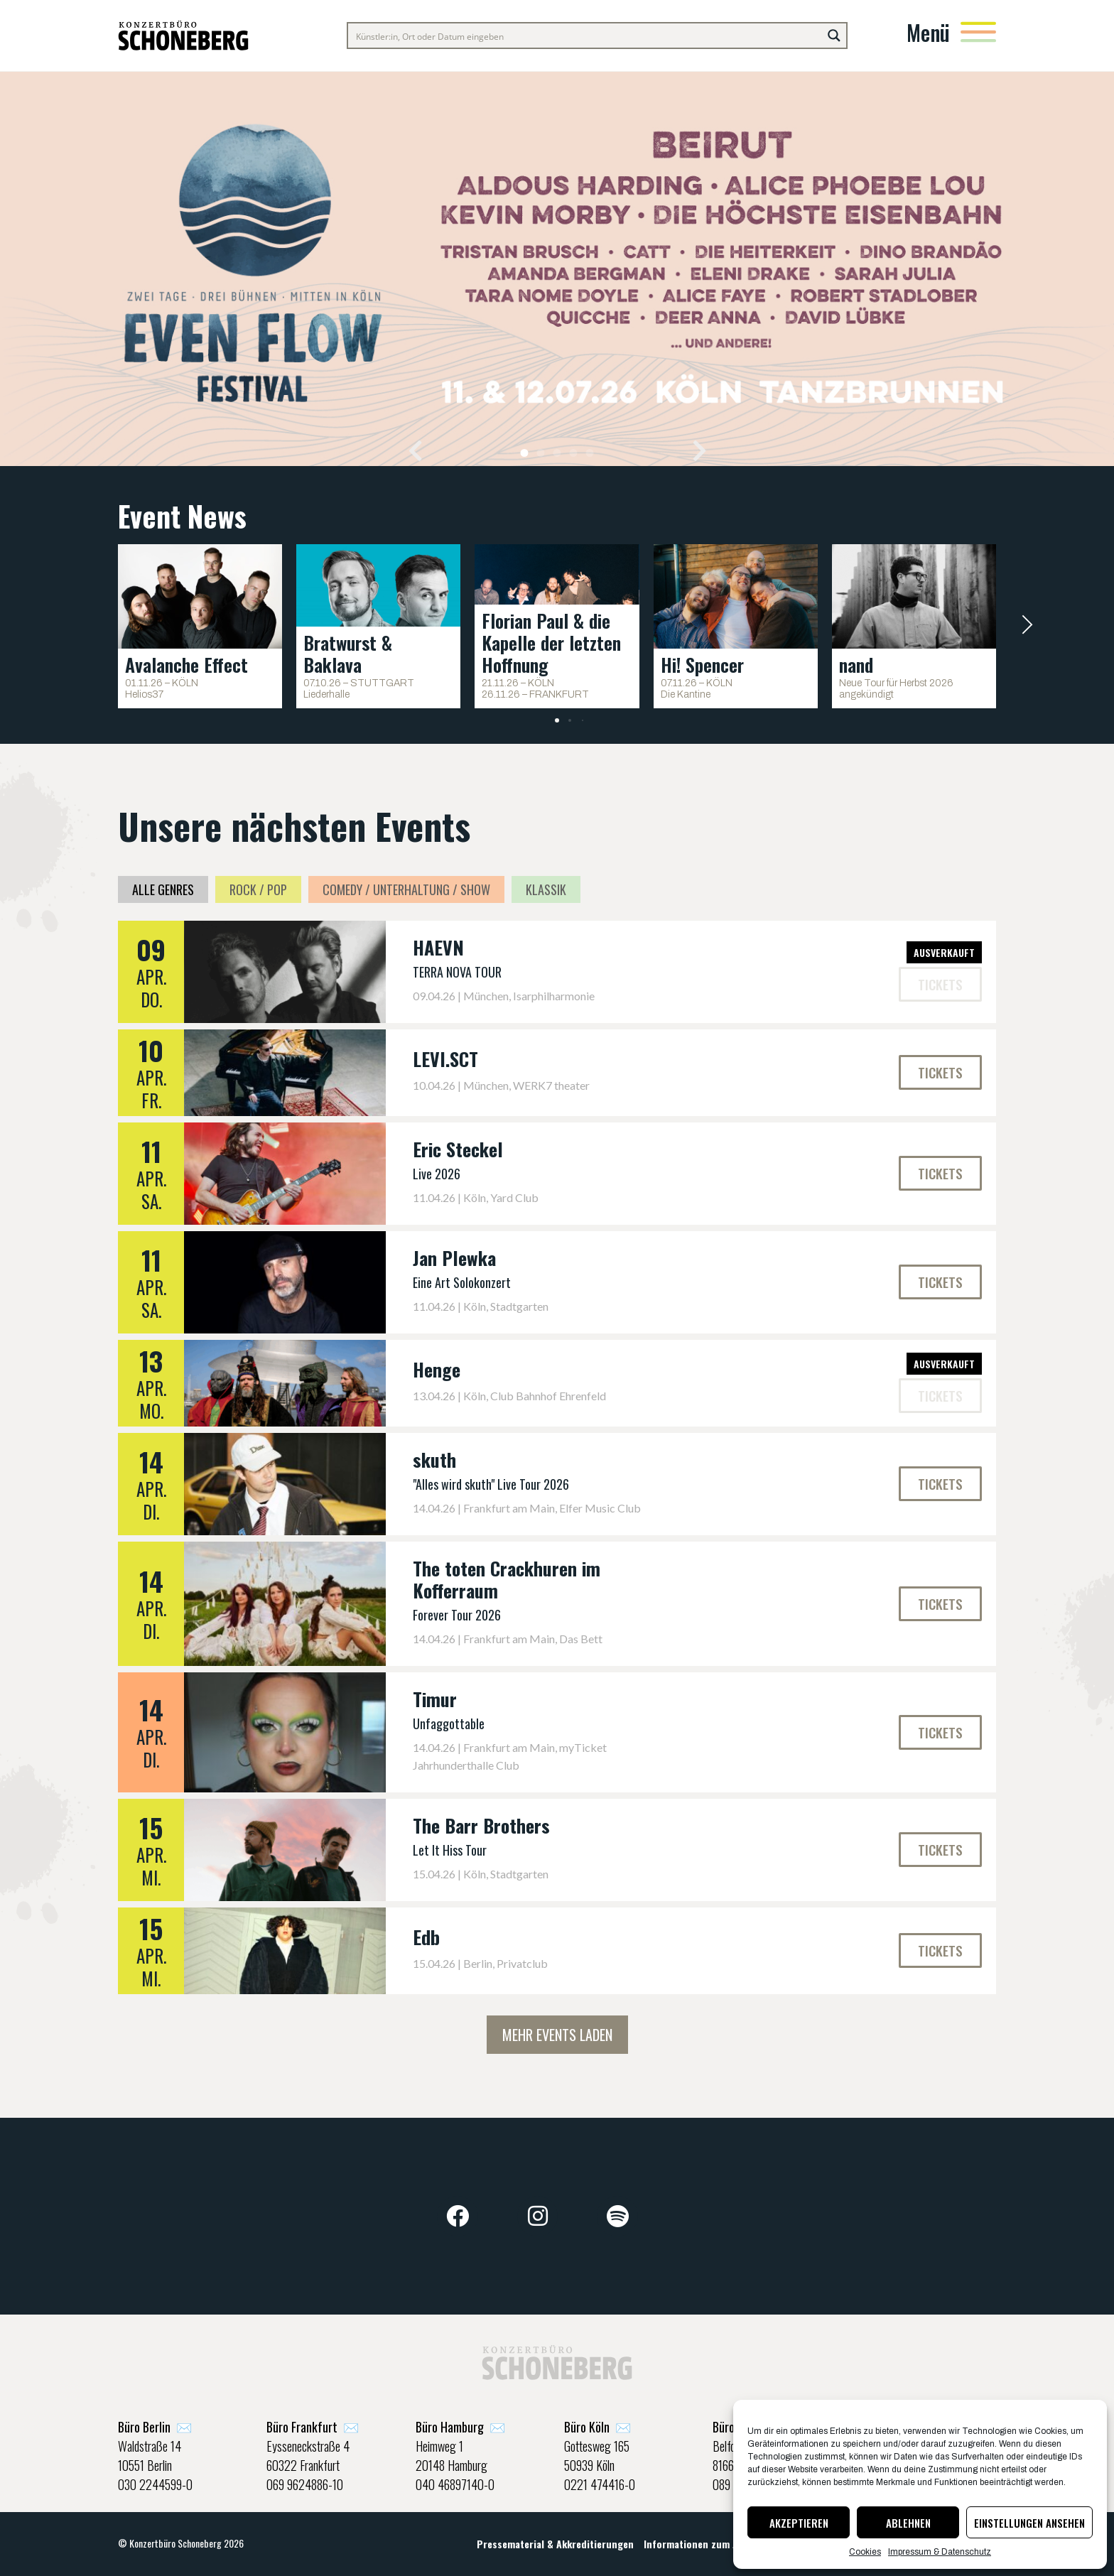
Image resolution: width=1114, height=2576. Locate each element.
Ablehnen (908, 2523)
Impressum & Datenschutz (939, 2552)
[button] (415, 450)
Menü (928, 32)
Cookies (865, 2552)
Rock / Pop (258, 889)
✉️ (155, 2427)
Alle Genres (163, 889)
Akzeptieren (798, 2523)
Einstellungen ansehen (1029, 2523)
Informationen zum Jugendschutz (719, 2543)
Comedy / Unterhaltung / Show (406, 889)
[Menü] (978, 32)
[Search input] (586, 35)
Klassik (546, 889)
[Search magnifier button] (834, 35)
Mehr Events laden (557, 2034)
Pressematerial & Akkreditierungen (555, 2543)
